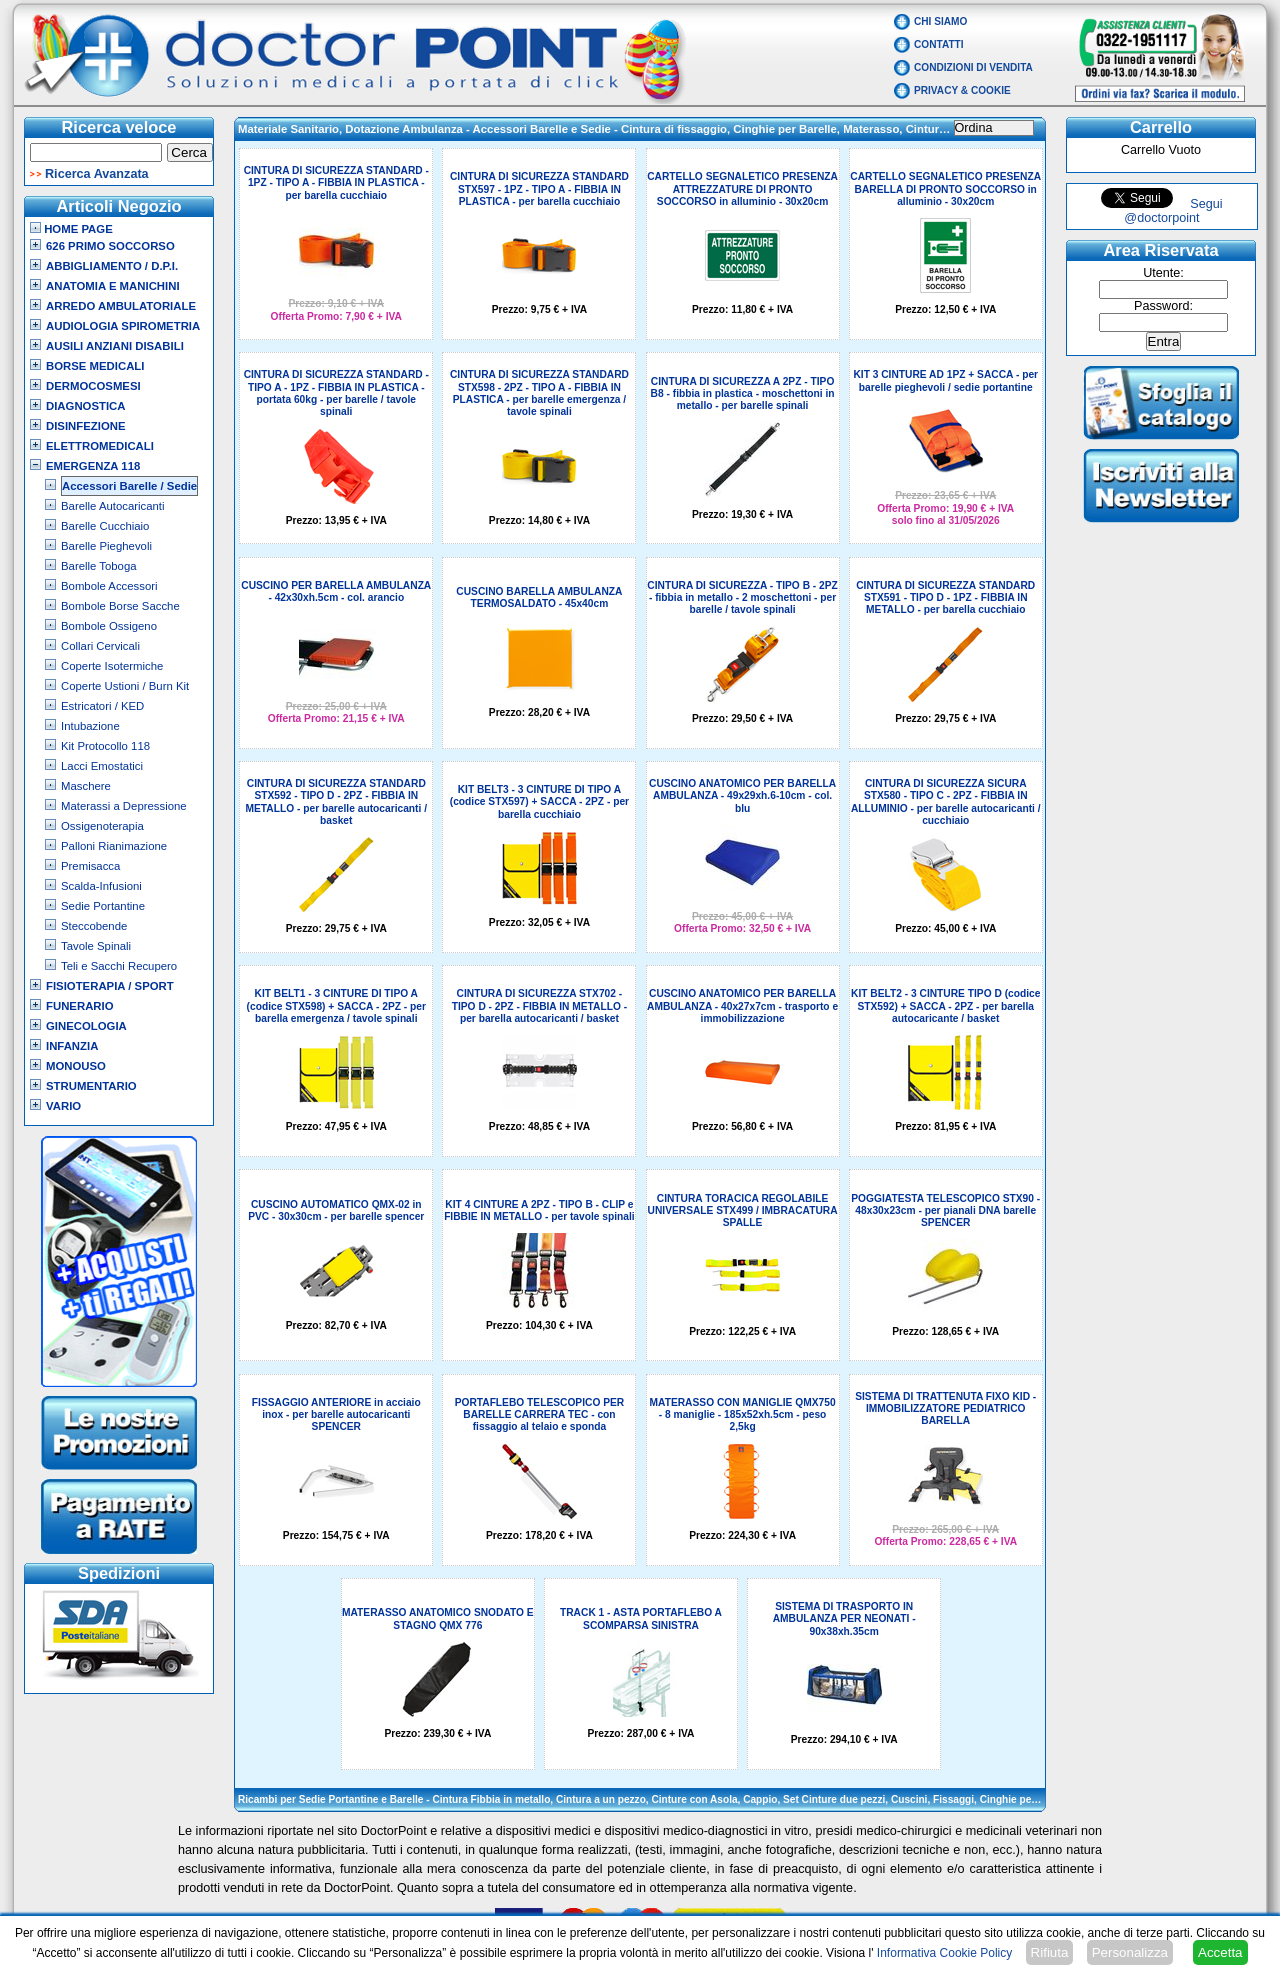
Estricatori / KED (102, 706)
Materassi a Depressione (124, 806)
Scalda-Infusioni (101, 886)
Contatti (939, 44)
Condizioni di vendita (973, 67)
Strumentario (91, 1086)
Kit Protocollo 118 (105, 746)
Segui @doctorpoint (1173, 211)
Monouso (76, 1066)
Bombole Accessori (109, 586)
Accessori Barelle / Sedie (129, 486)
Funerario (80, 1006)
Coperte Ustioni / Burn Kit (125, 686)
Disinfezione (86, 426)
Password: (1163, 306)
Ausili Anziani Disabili (115, 346)
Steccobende (94, 926)
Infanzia (72, 1046)
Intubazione (90, 726)
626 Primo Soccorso (110, 246)
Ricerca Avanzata (97, 174)
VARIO (63, 1106)
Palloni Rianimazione (114, 846)
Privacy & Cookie (962, 90)
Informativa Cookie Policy (944, 1953)
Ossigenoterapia (102, 826)
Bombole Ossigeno (109, 626)
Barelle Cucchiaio (105, 526)
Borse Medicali (95, 366)
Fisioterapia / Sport (110, 986)
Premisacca (90, 866)
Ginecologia (86, 1026)
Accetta (1220, 1952)
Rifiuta (1050, 1952)
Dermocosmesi (93, 386)
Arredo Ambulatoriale (121, 306)
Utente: (1163, 273)
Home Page (71, 229)
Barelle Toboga (99, 566)
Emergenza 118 (93, 466)
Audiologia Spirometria (123, 326)
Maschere (86, 786)
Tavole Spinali (96, 946)
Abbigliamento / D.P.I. (112, 266)
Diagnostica (86, 406)
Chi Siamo (940, 21)
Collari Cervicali (100, 646)
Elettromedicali (100, 446)
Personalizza (1130, 1952)
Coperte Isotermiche (112, 666)
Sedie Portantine (103, 906)
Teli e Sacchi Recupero (119, 966)
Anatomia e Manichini (113, 286)
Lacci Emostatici (102, 766)
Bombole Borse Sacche (120, 606)
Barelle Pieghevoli (106, 546)
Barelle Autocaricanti (113, 506)
